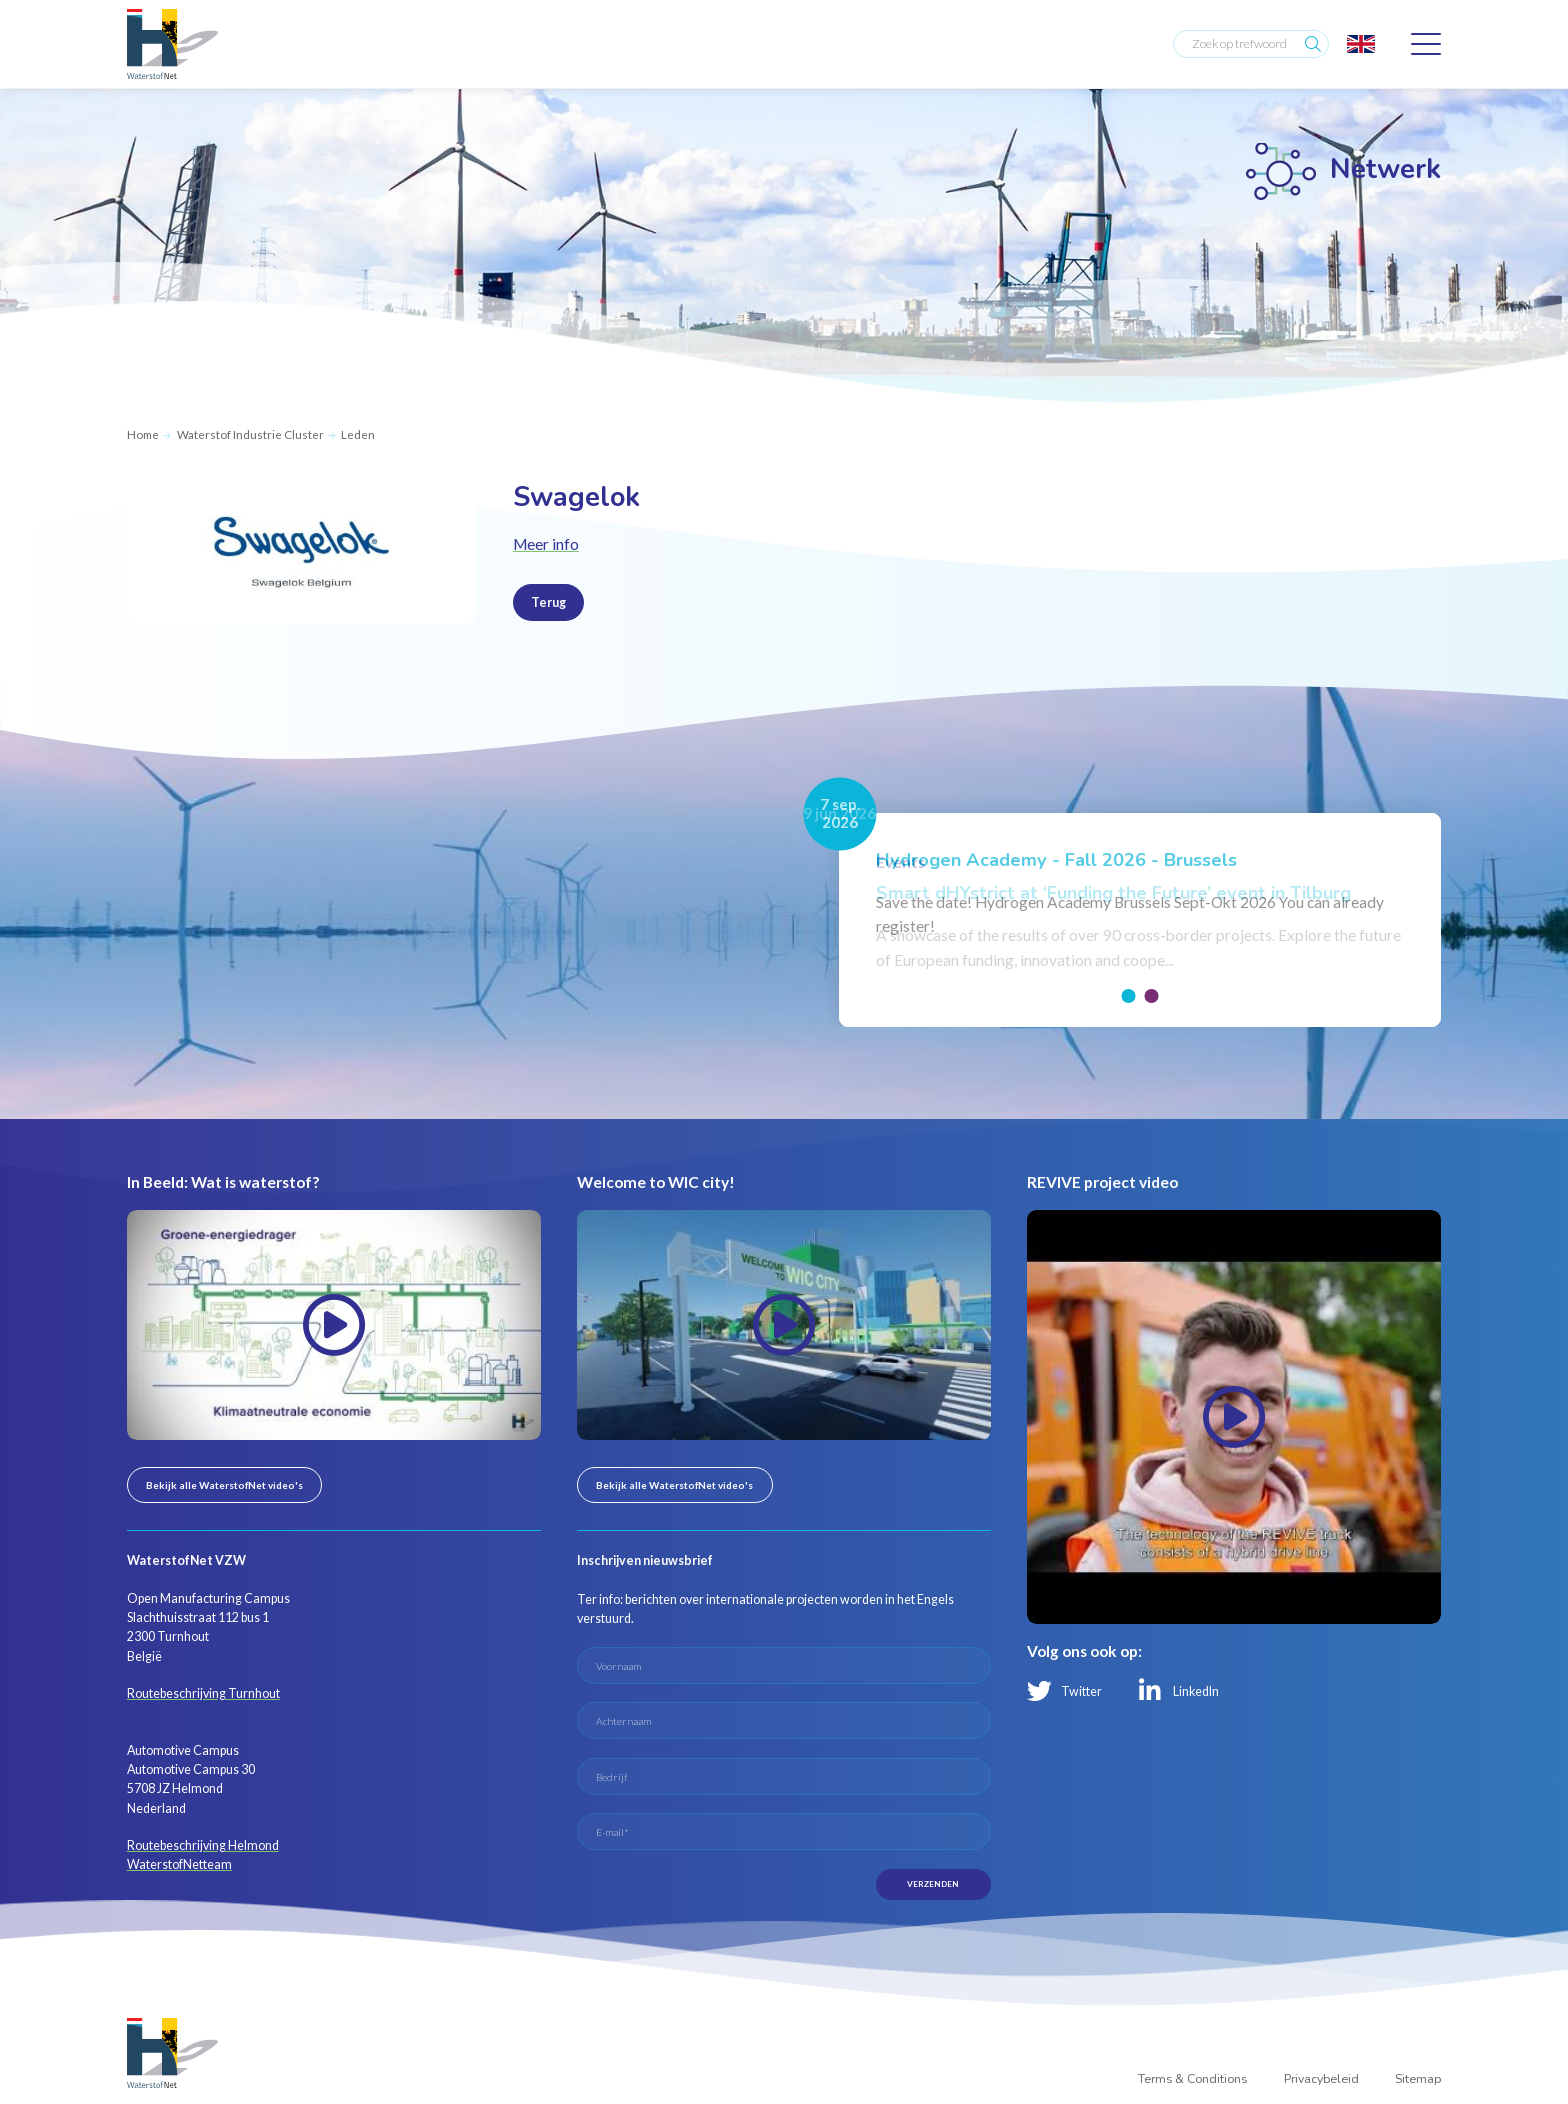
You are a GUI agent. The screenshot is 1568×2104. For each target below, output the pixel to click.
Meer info (546, 544)
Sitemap (1418, 2080)
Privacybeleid (1321, 2080)
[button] (1129, 996)
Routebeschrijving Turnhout (203, 1693)
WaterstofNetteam (179, 1864)
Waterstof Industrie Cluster (250, 434)
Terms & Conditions (1192, 2080)
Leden (358, 434)
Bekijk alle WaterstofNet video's (224, 1485)
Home (143, 434)
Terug (548, 602)
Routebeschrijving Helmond (203, 1845)
